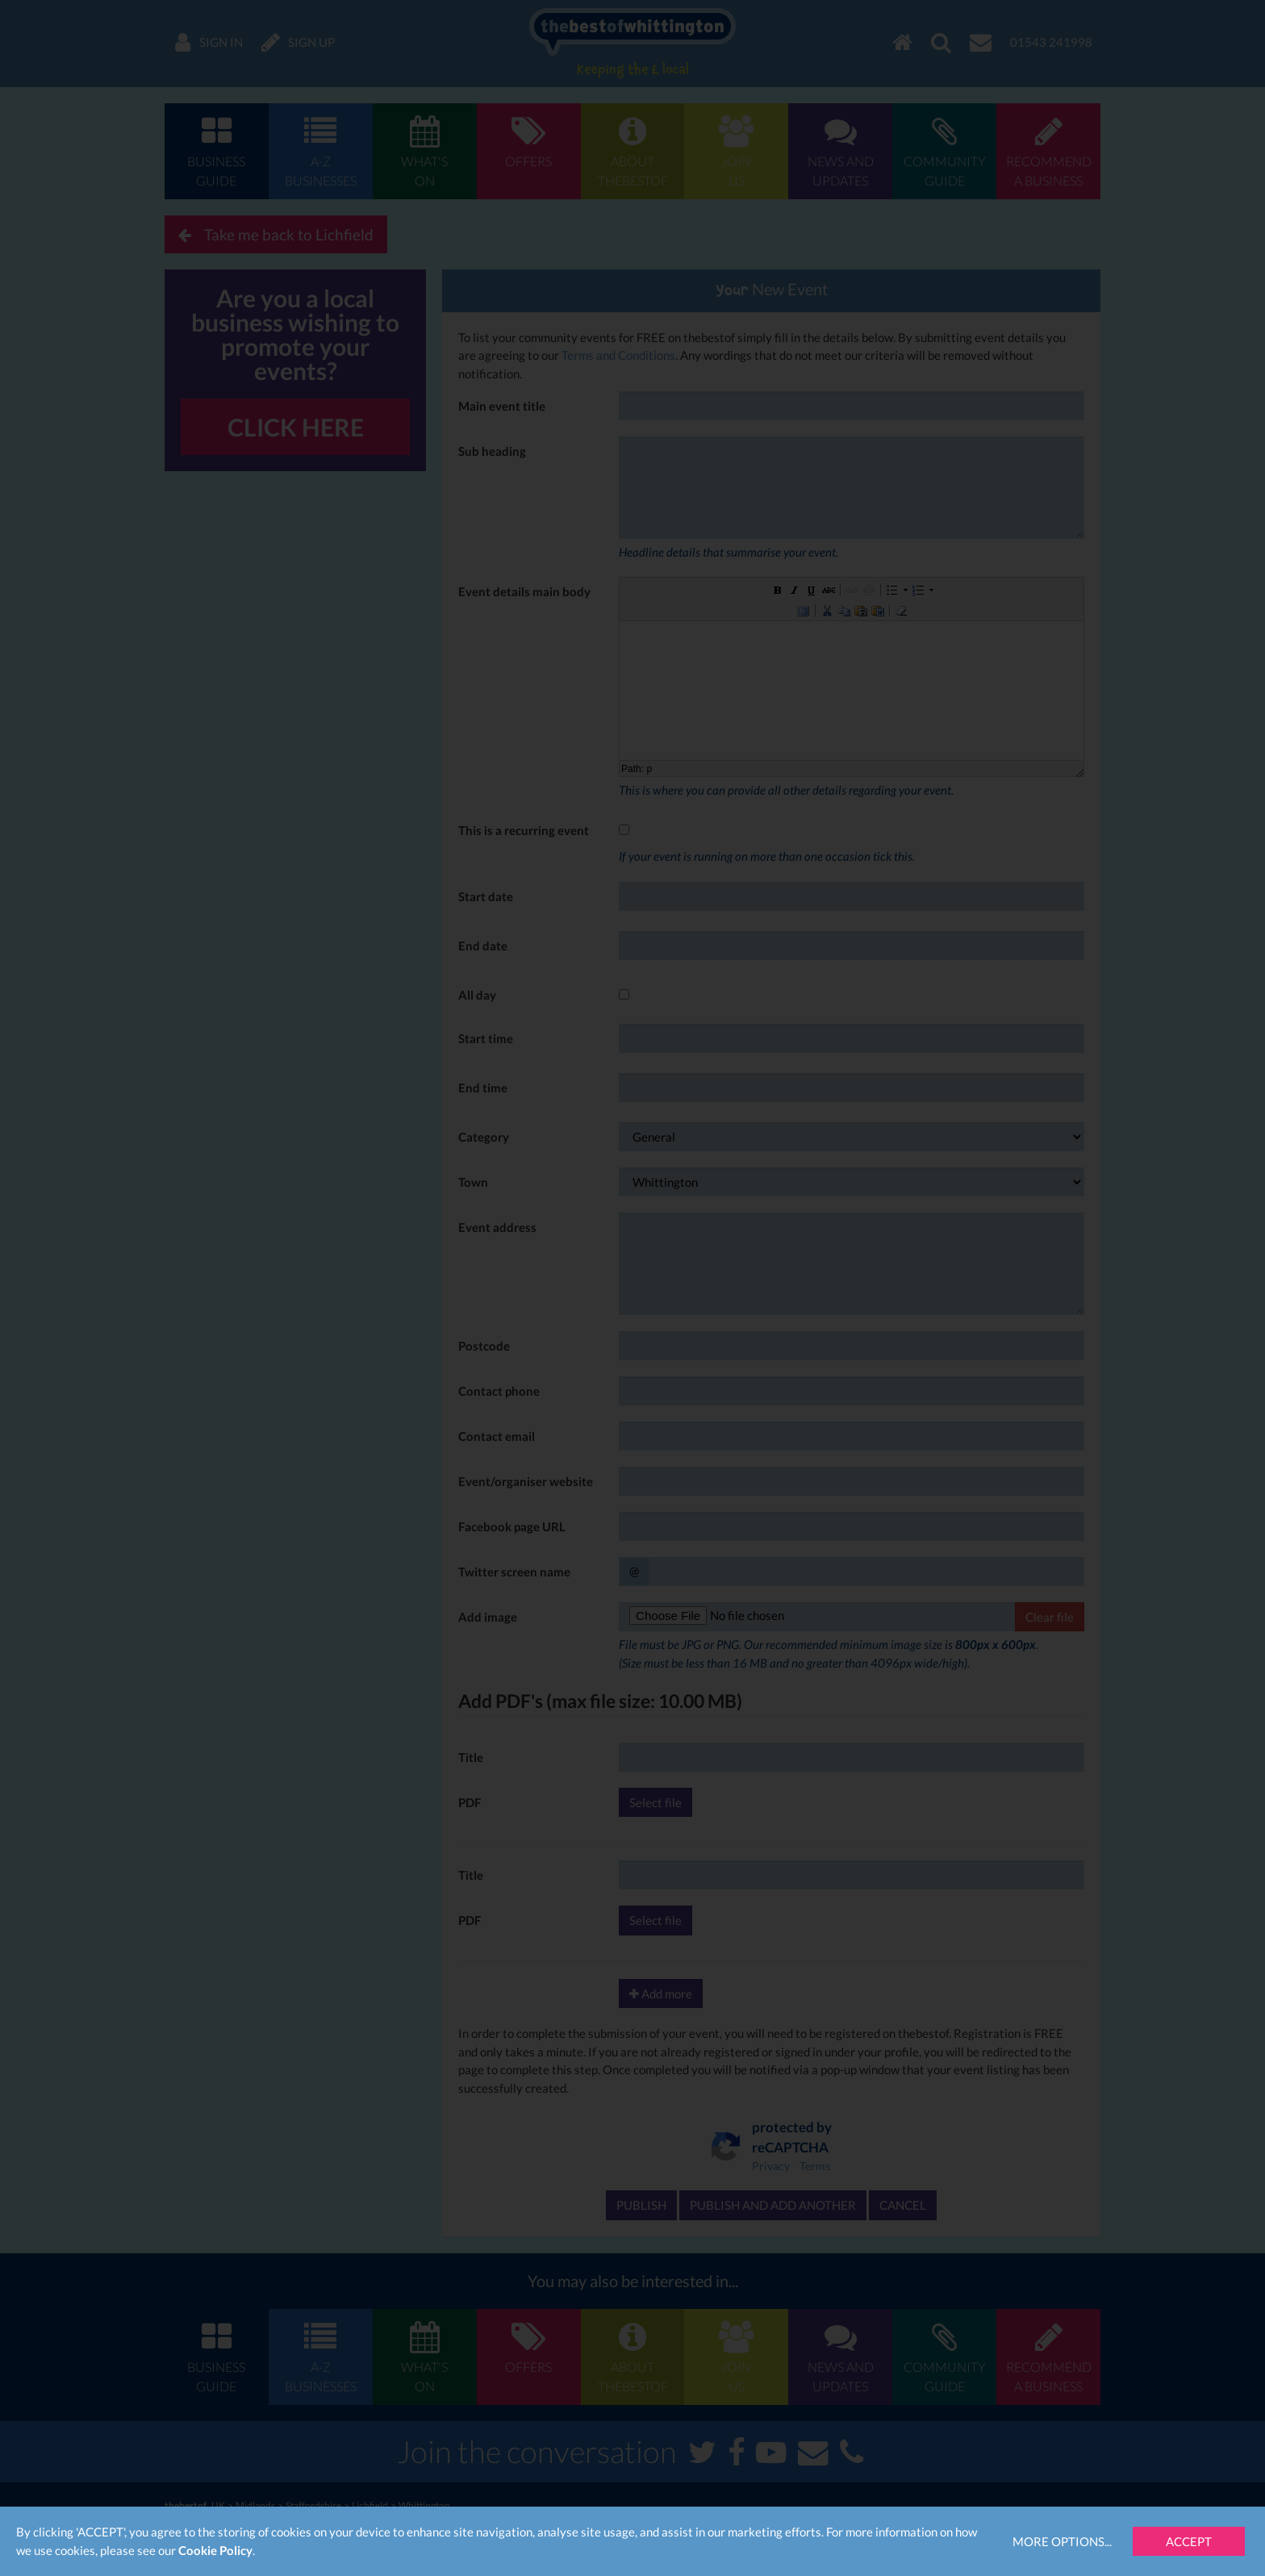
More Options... (1062, 2541)
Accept (1189, 2541)
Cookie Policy (215, 2550)
